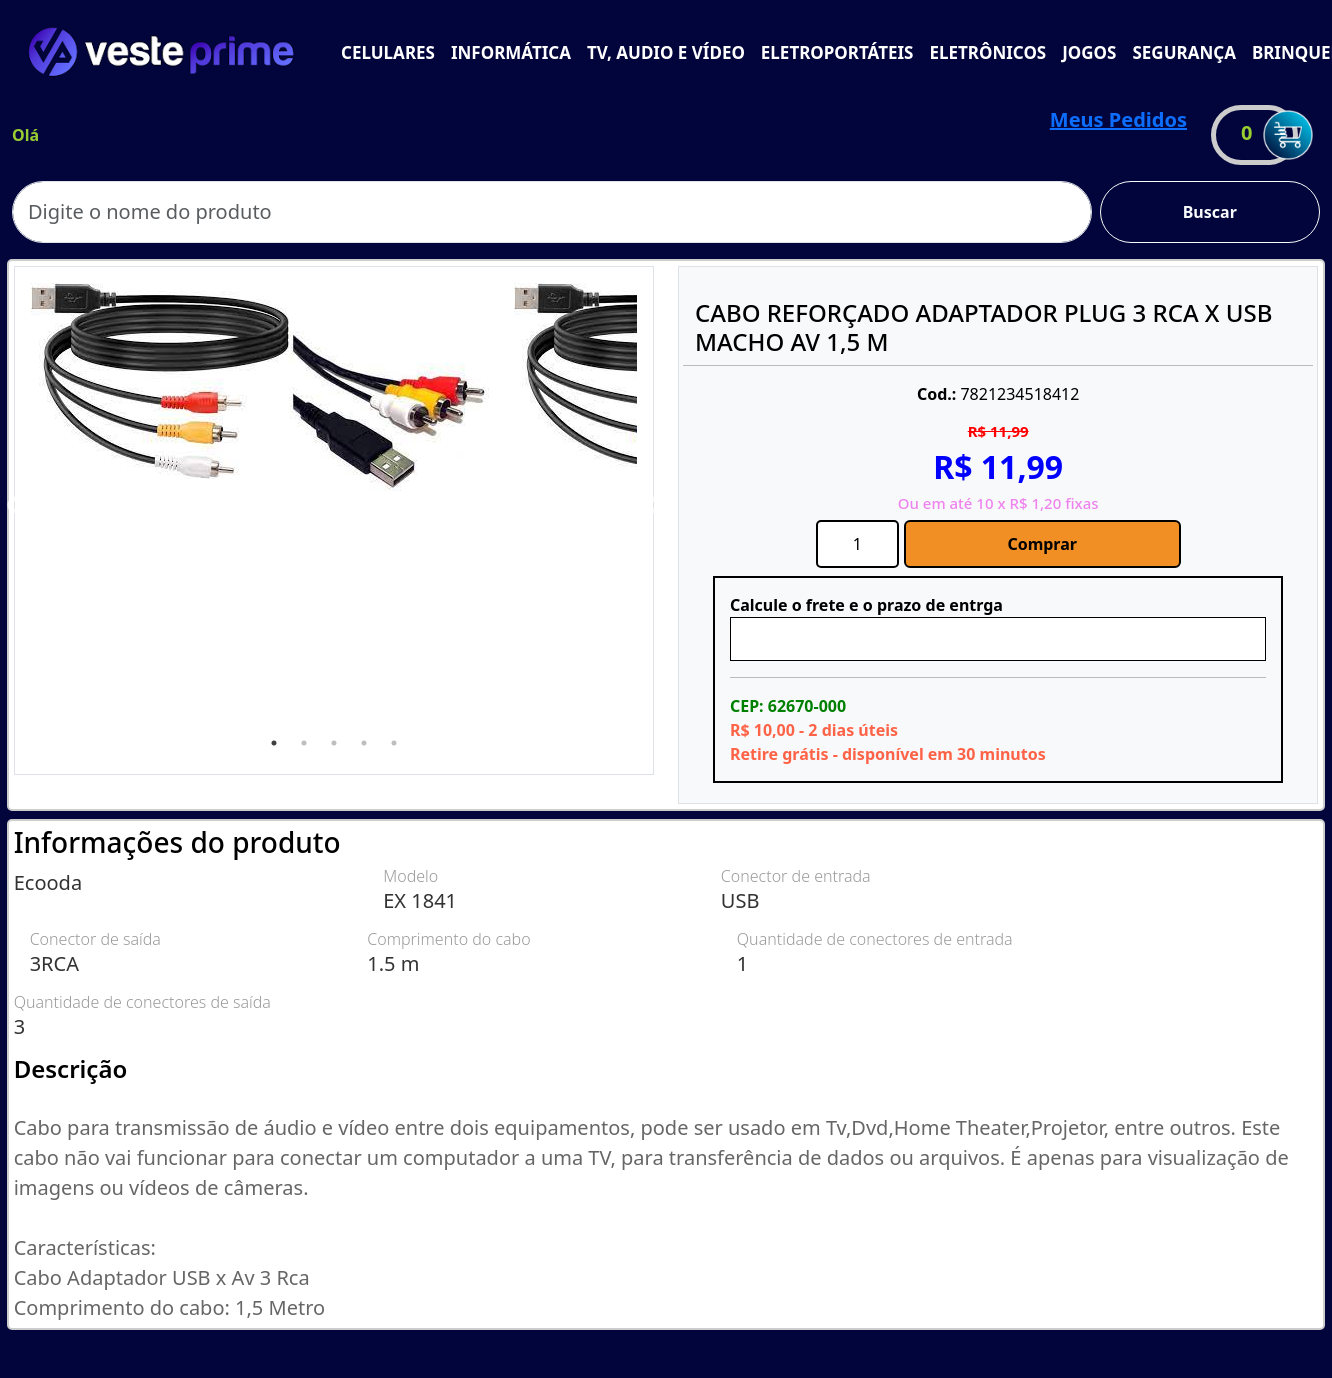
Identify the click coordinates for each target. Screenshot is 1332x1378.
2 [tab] (304, 743)
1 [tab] (274, 743)
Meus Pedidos (1118, 119)
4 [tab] (364, 743)
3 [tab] (334, 743)
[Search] (552, 212)
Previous (16, 506)
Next (652, 506)
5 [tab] (394, 743)
